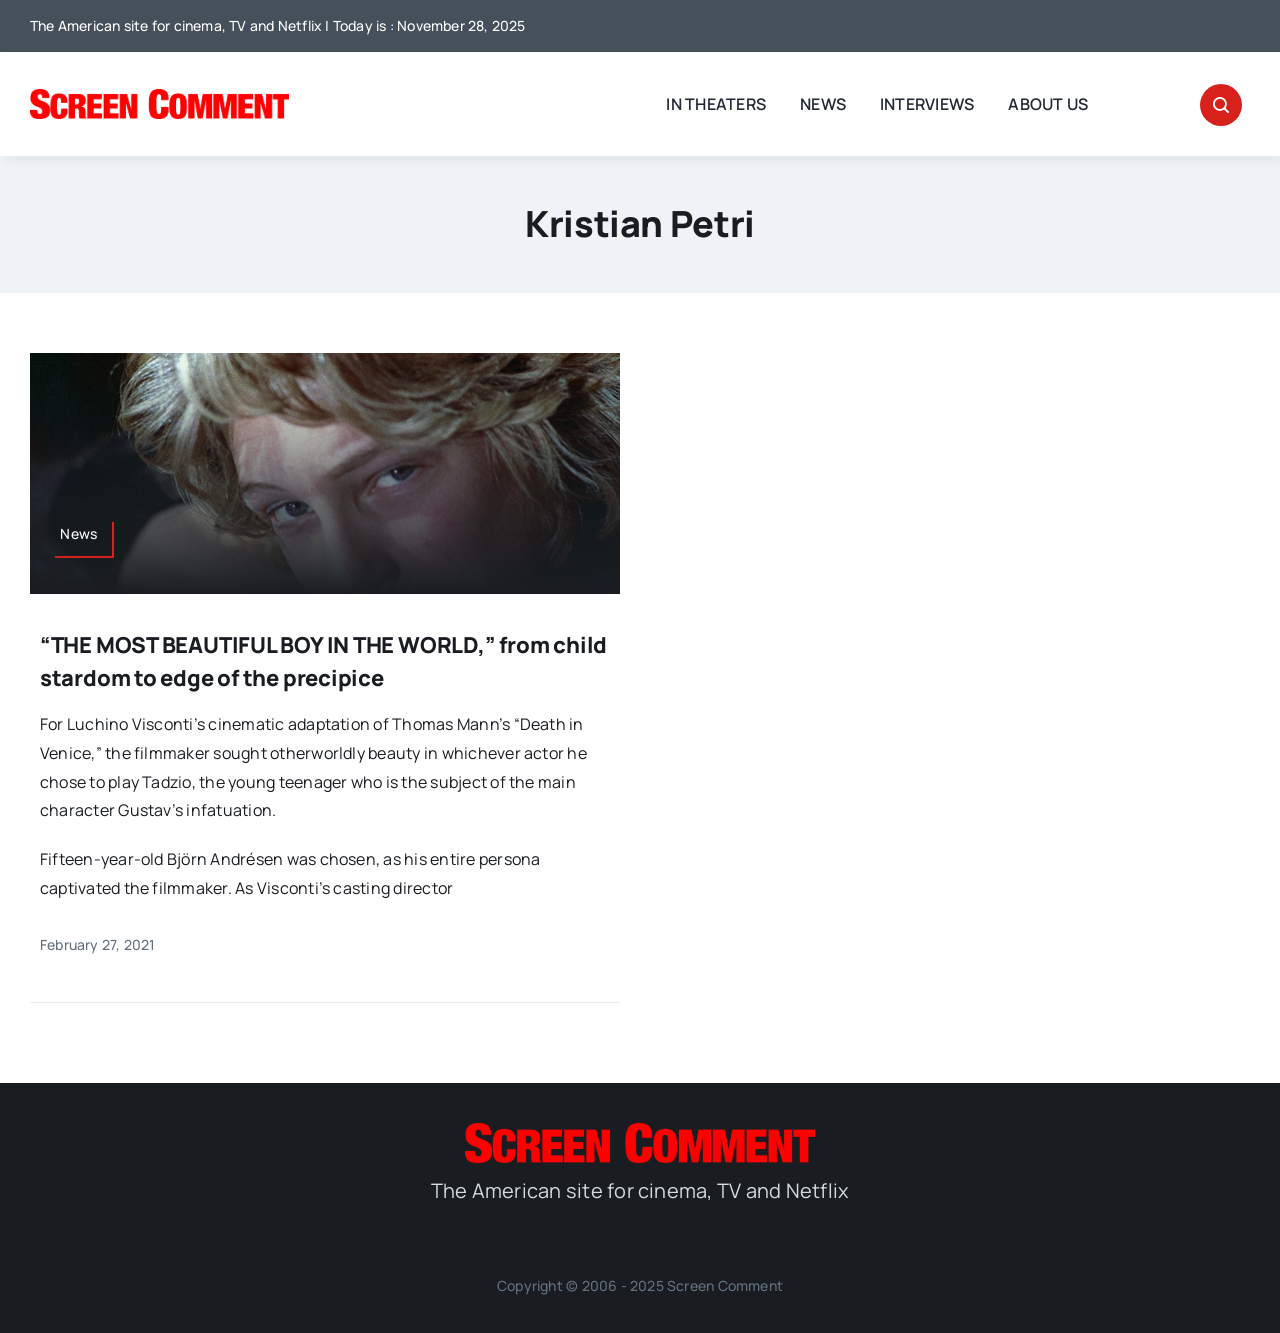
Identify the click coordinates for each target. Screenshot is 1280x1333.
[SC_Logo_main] (159, 97)
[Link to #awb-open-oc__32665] (1221, 105)
